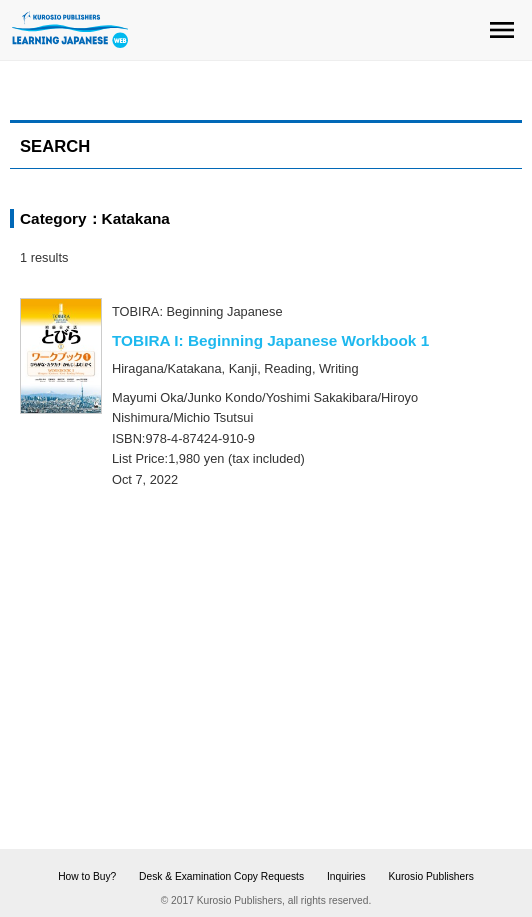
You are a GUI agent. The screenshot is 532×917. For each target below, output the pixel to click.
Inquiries (346, 876)
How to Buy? (87, 876)
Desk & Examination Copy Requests (221, 876)
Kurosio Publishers (430, 876)
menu (502, 30)
